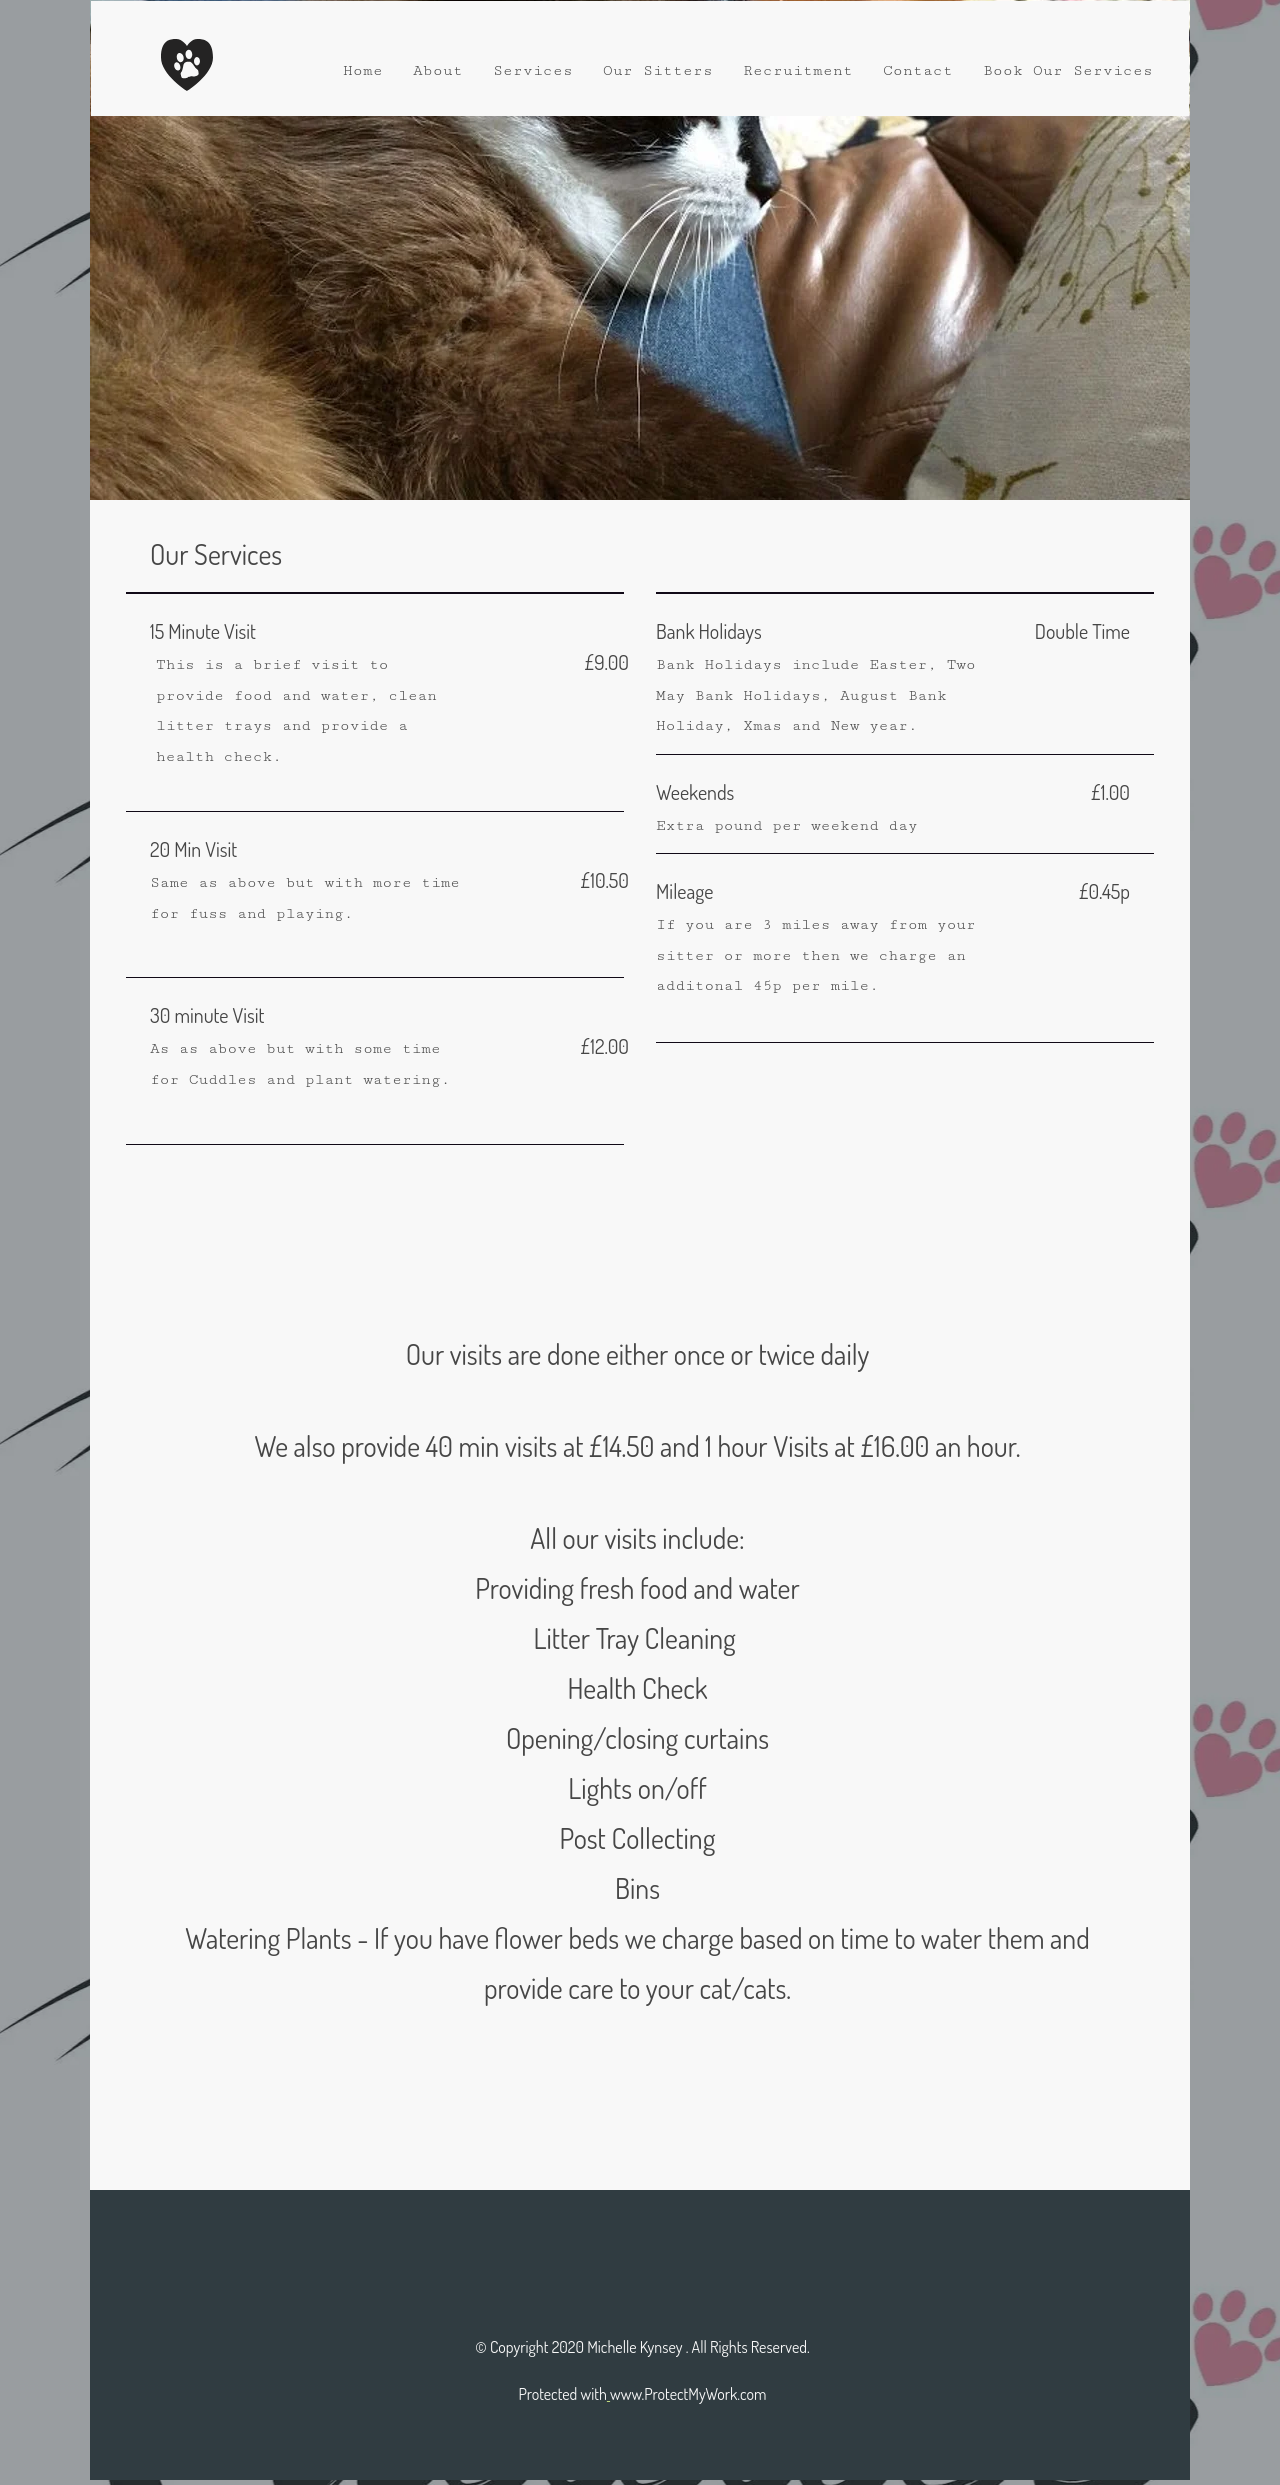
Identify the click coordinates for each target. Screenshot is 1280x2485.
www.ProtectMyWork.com (688, 2394)
